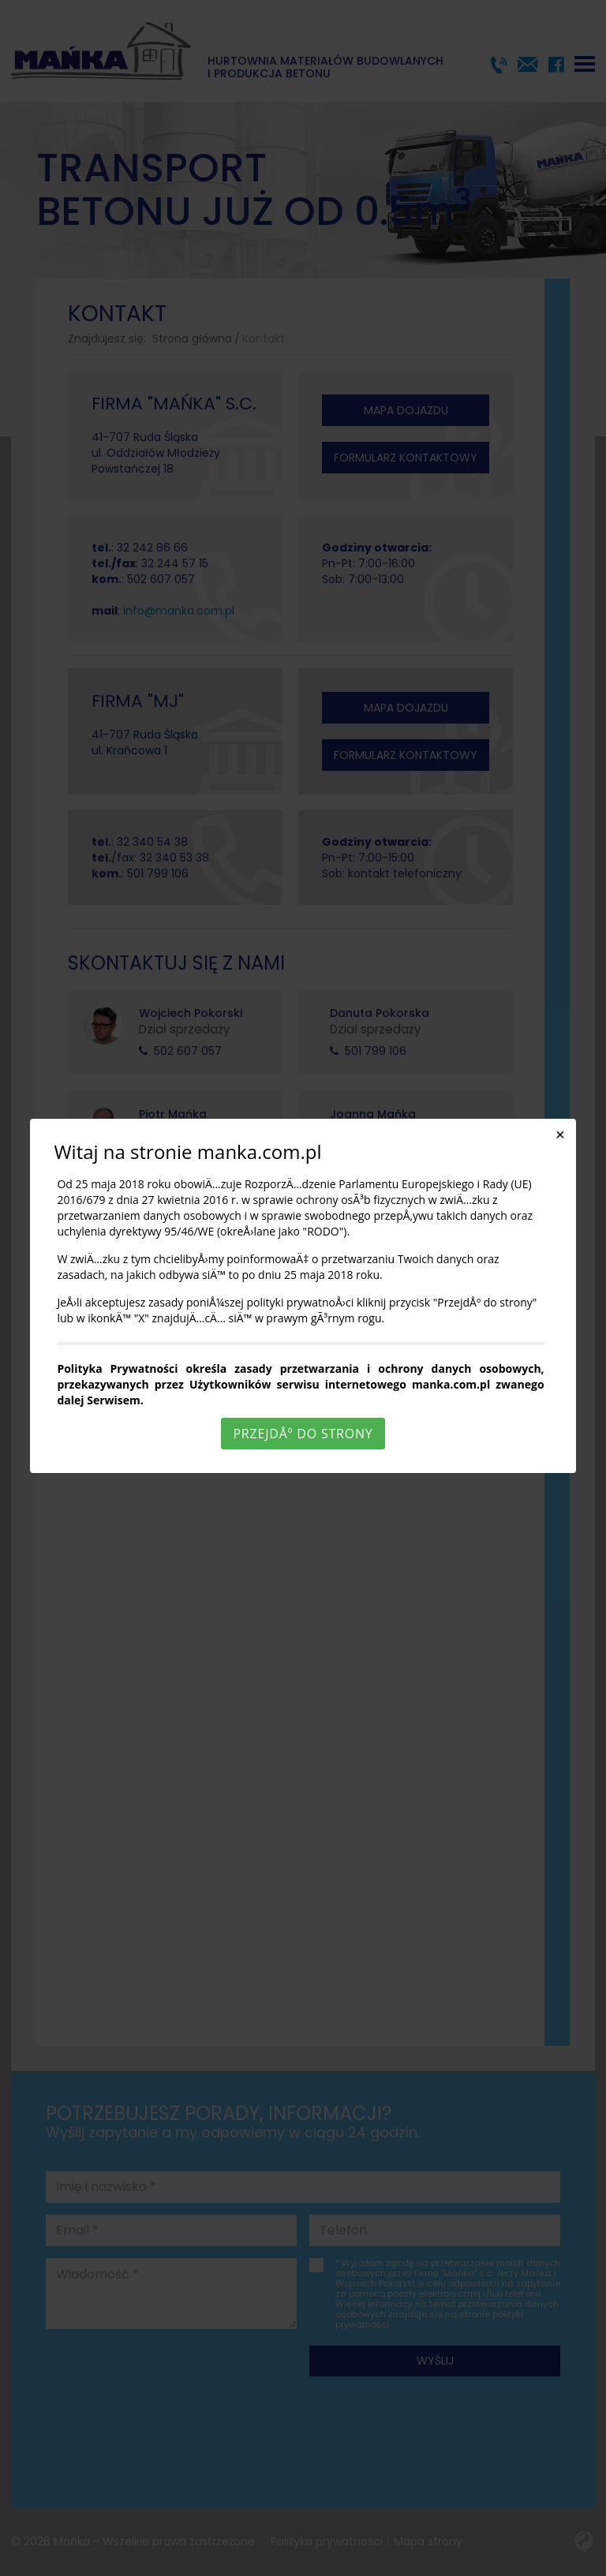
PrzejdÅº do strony (302, 1433)
